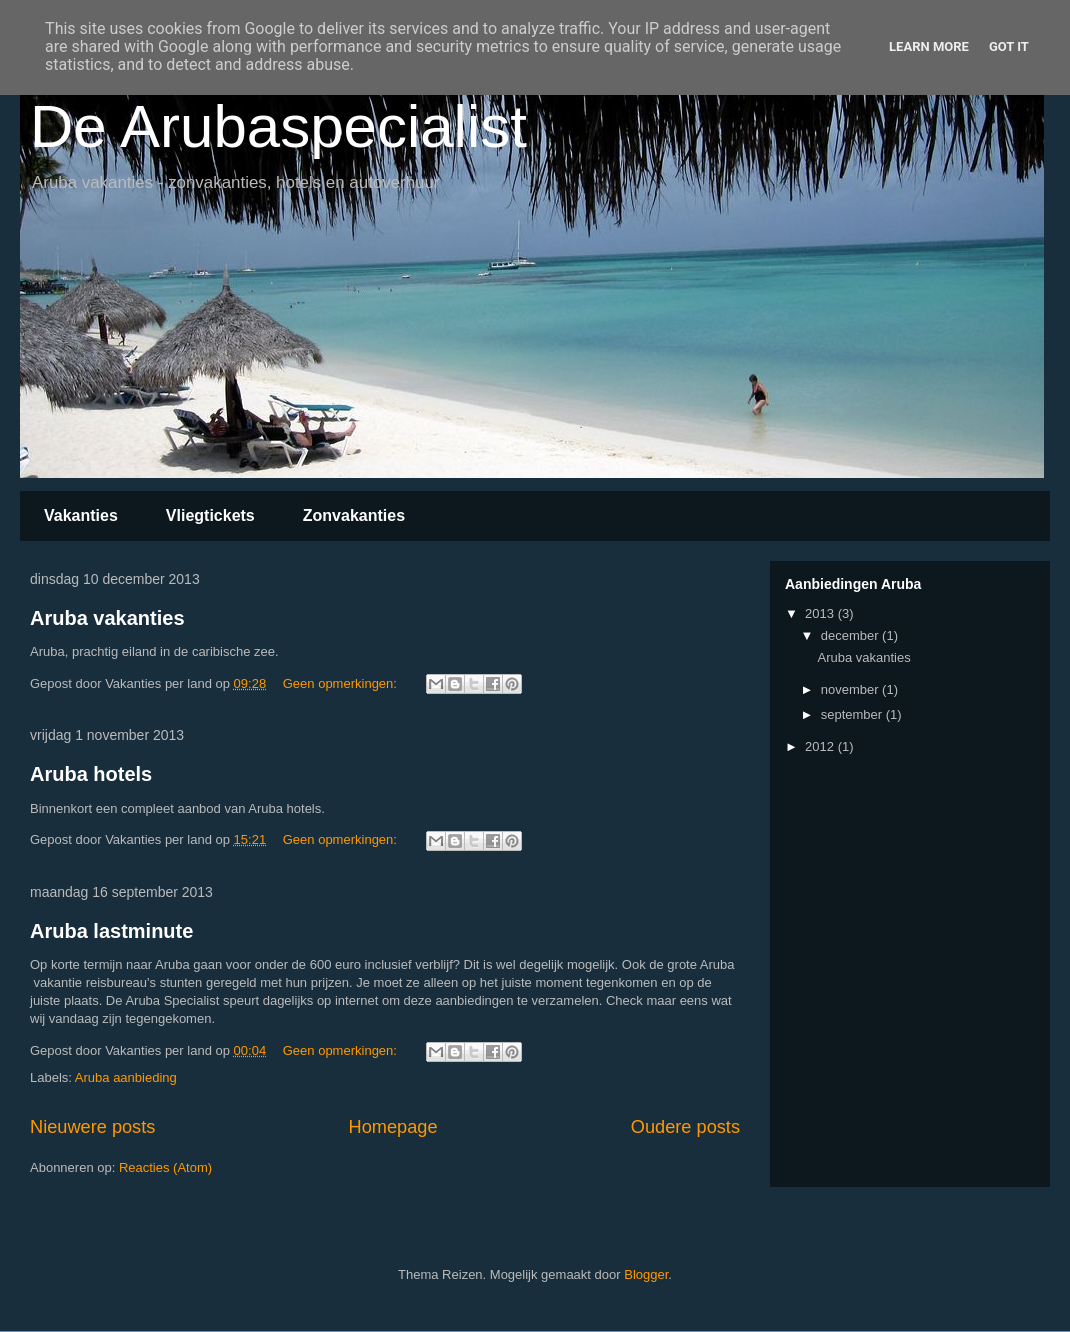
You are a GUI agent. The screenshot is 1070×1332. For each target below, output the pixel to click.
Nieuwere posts (92, 1127)
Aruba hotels (91, 774)
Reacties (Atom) (165, 1167)
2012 (821, 746)
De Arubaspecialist (278, 126)
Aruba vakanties (107, 618)
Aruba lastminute (111, 931)
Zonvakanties (354, 515)
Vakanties (81, 515)
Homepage (393, 1127)
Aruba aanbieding (126, 1077)
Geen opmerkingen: (342, 683)
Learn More (929, 46)
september (853, 714)
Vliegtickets (210, 515)
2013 (821, 613)
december (851, 635)
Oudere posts (685, 1127)
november (851, 689)
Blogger (646, 1274)
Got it (1009, 46)
